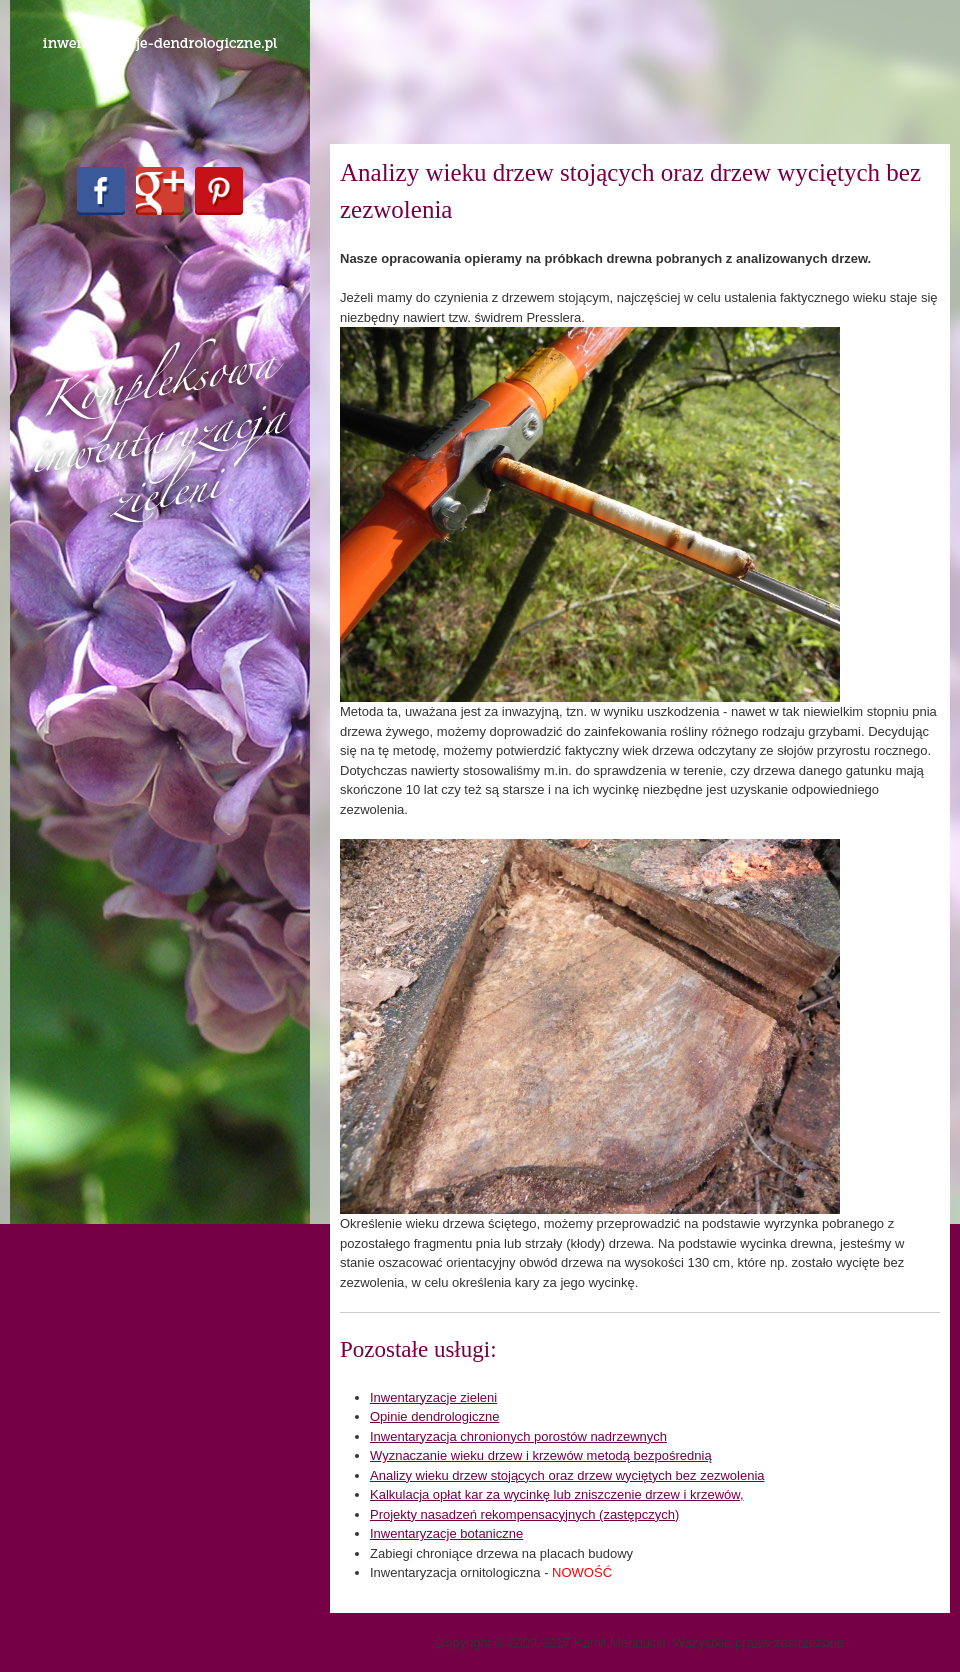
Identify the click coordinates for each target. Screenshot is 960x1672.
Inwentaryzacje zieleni (433, 1397)
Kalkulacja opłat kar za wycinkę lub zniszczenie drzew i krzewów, (557, 1494)
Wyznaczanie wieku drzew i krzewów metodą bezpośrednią (541, 1455)
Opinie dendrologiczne (434, 1416)
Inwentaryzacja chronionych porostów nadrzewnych (518, 1436)
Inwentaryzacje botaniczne (446, 1533)
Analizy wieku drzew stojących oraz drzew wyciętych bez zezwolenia (567, 1475)
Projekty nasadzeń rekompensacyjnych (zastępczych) (524, 1514)
